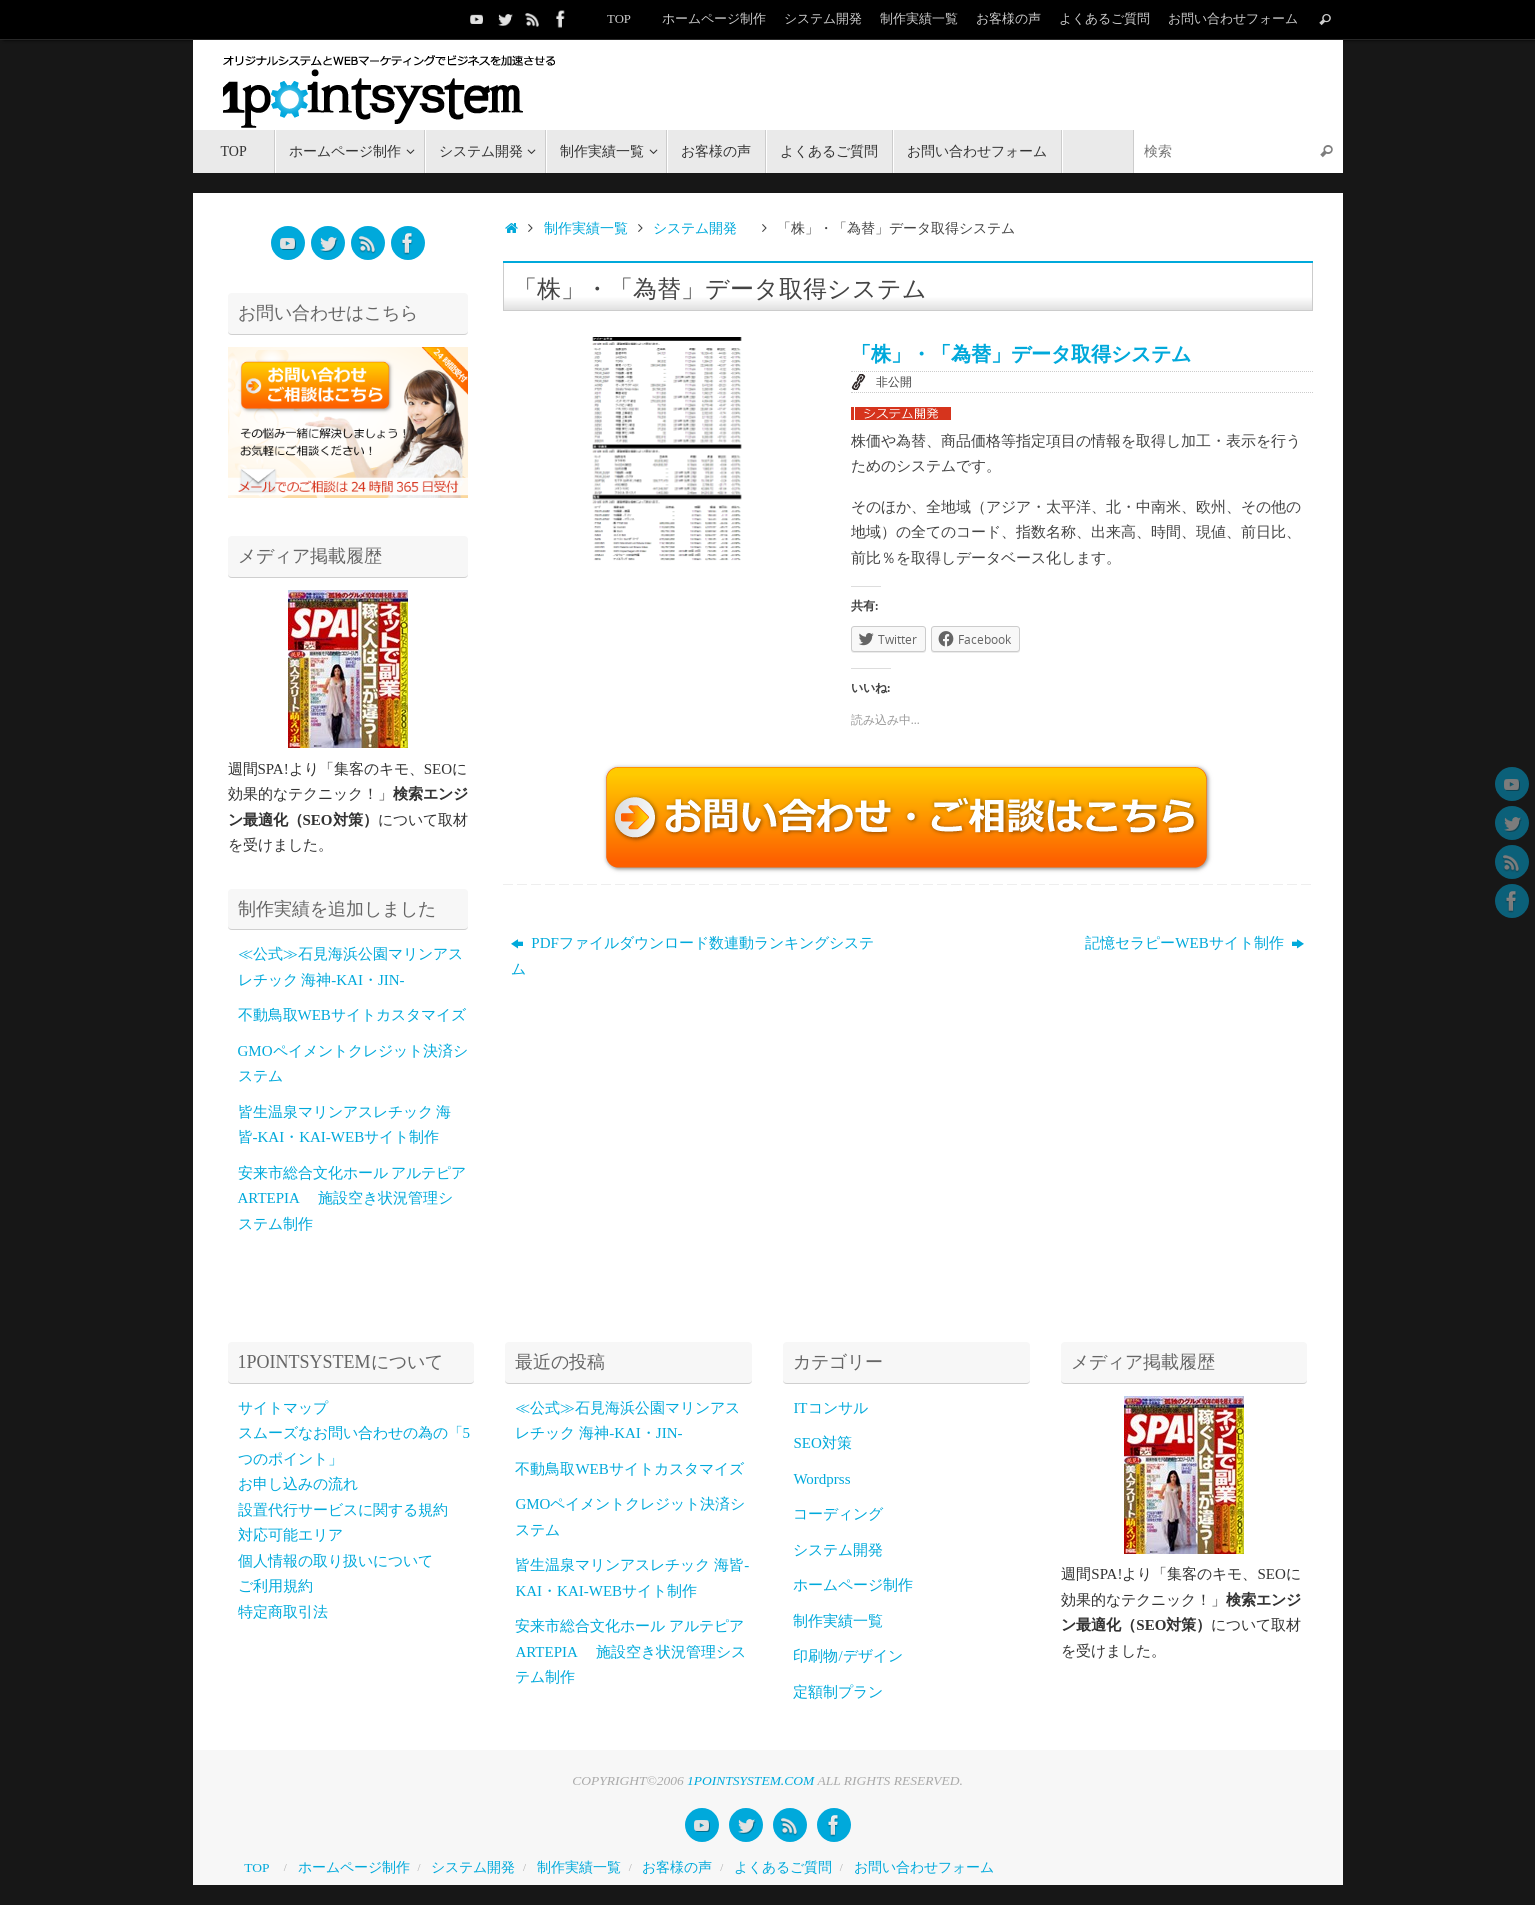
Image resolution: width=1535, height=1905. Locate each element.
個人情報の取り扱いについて (335, 1561)
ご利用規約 (275, 1586)
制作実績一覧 (919, 19)
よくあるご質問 (1104, 19)
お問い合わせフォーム (1233, 19)
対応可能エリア (290, 1535)
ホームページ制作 (714, 19)
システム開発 (823, 19)
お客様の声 (1008, 19)
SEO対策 (822, 1443)
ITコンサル (830, 1408)
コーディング (838, 1514)
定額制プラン (838, 1692)
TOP (618, 19)
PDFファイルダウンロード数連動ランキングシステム (692, 956)
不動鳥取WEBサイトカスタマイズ (352, 1015)
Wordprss (821, 1479)
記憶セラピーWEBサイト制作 (1194, 943)
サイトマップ (283, 1408)
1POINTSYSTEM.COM (750, 1780)
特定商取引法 (283, 1612)
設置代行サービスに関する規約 (343, 1510)
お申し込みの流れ (298, 1484)
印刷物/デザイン (847, 1656)
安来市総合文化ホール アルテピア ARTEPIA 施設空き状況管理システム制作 (352, 1198)
